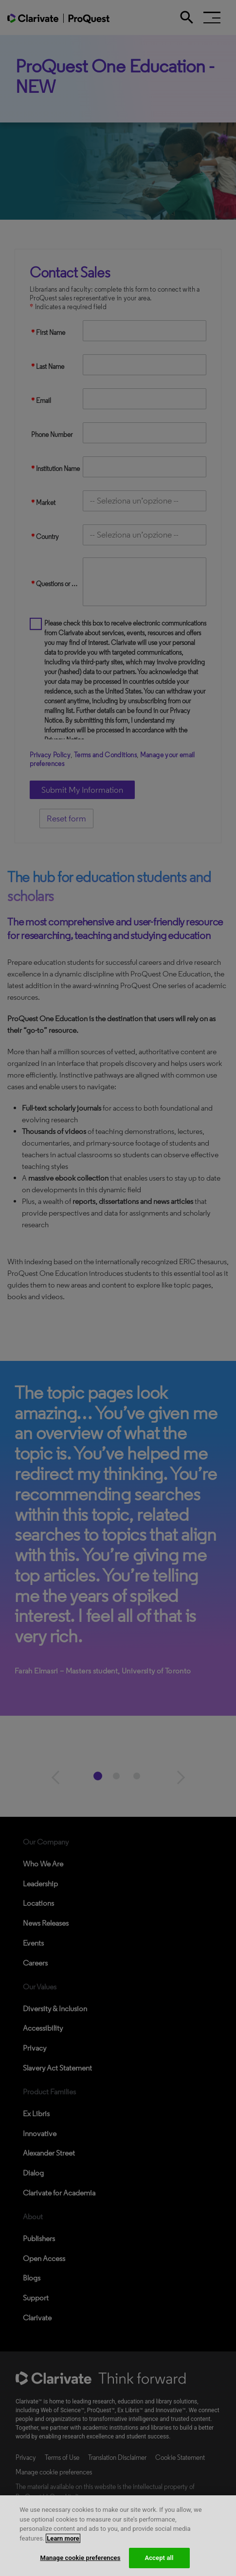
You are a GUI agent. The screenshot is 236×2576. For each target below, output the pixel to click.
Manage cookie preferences (80, 2557)
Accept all (159, 2557)
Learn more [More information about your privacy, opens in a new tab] (63, 2538)
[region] (118, 2535)
